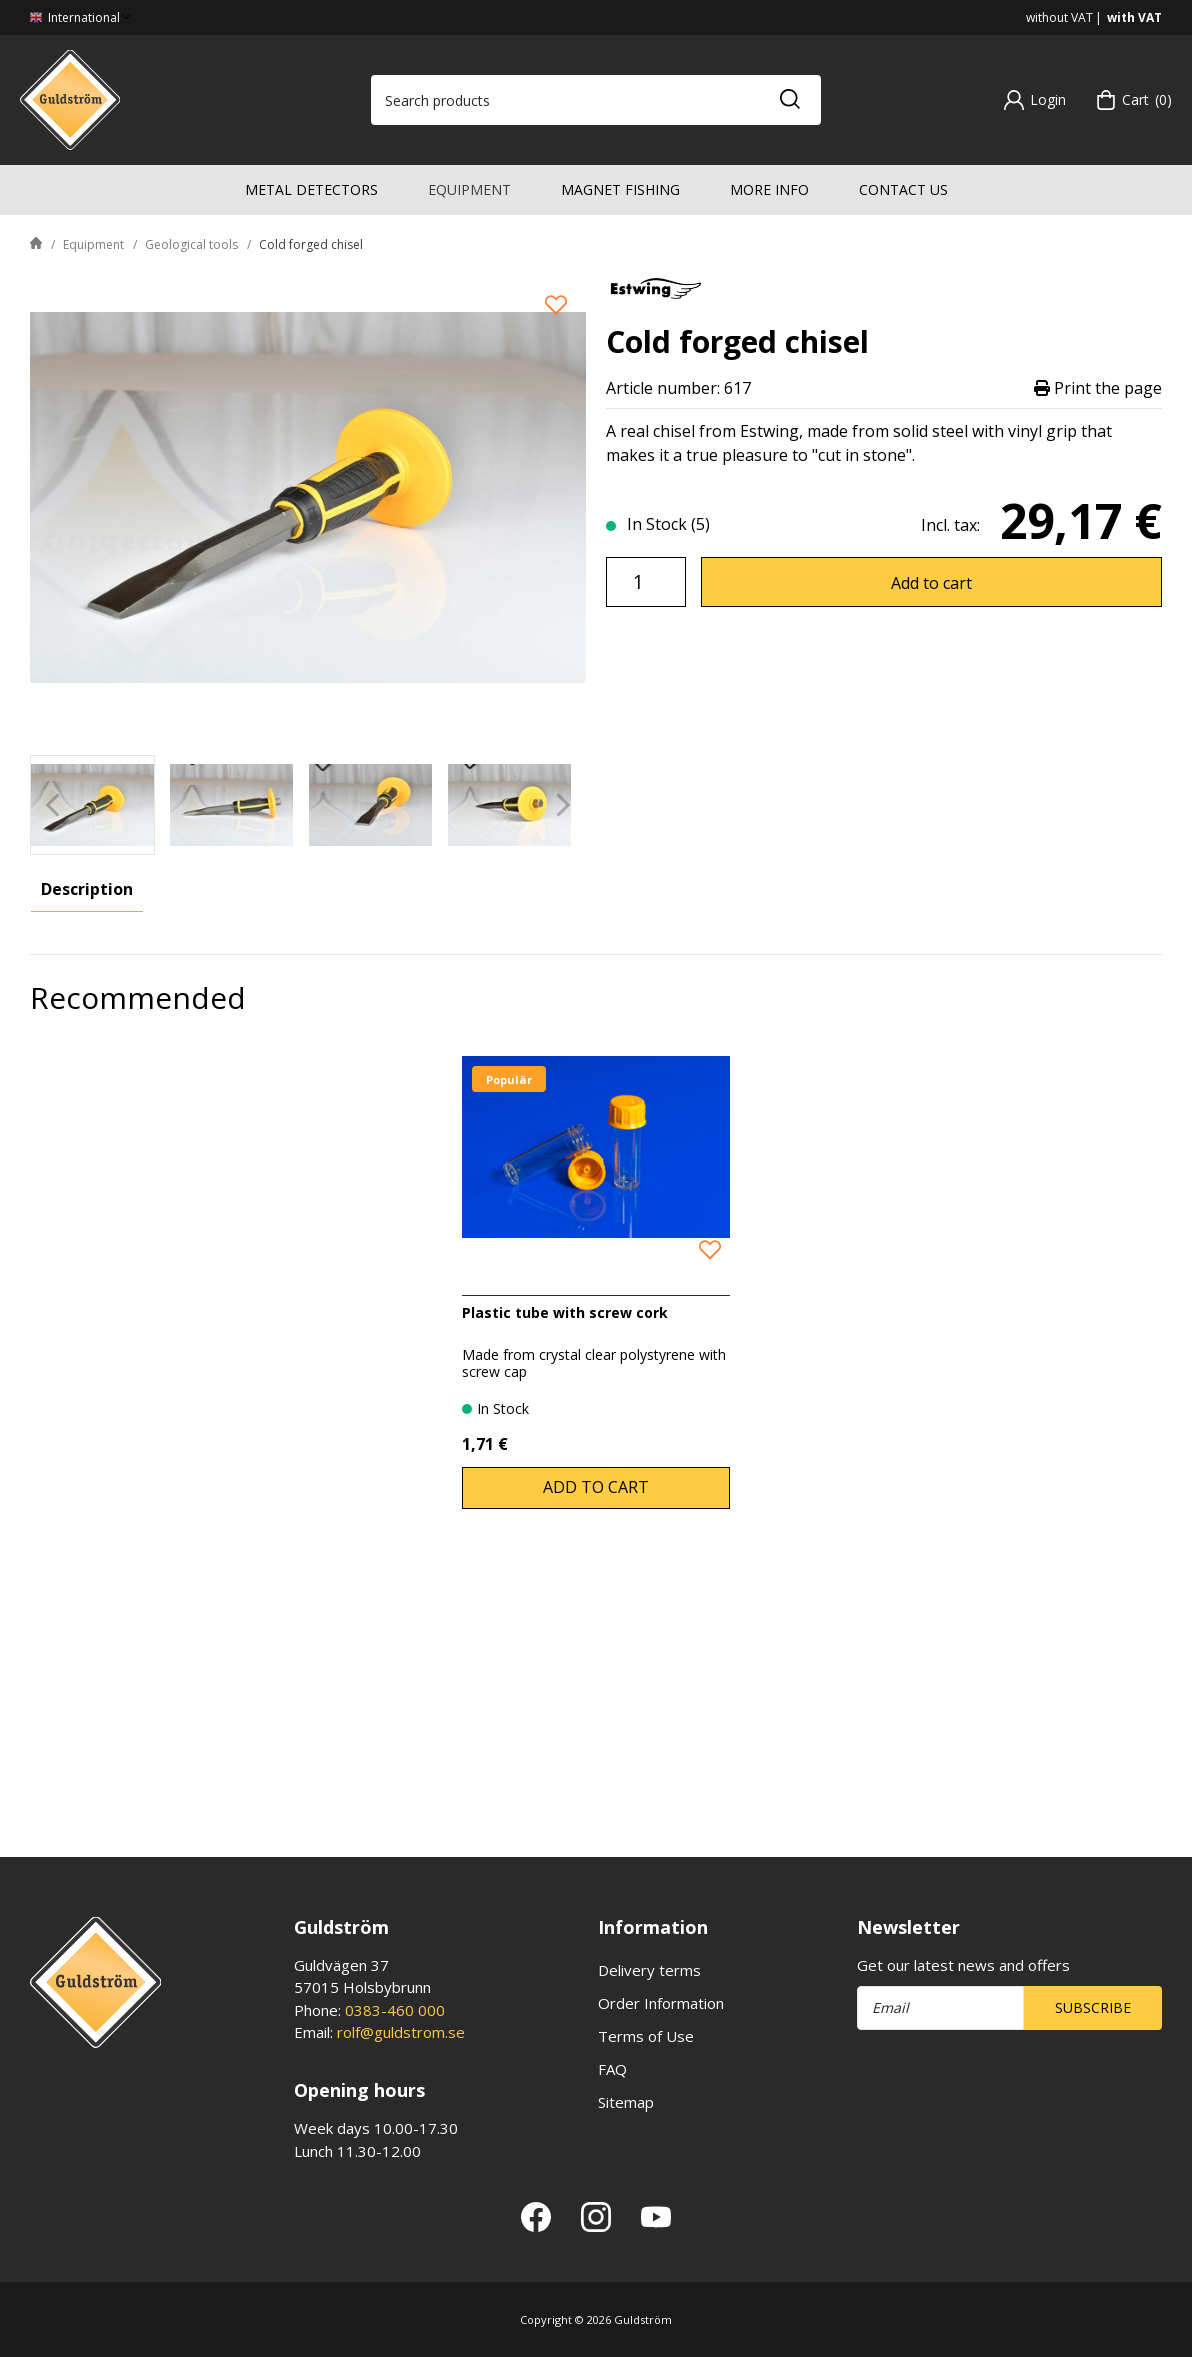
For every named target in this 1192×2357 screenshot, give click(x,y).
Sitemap (626, 2102)
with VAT (1134, 17)
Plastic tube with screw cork (565, 1555)
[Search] (789, 100)
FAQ (612, 2069)
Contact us (903, 189)
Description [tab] (87, 889)
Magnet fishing (620, 189)
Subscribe (1093, 2007)
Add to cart (931, 583)
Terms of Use (646, 2036)
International (82, 17)
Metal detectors (311, 189)
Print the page (1098, 388)
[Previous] (52, 804)
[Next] (563, 804)
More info (769, 189)
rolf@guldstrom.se (401, 2032)
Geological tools (191, 244)
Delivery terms (649, 1970)
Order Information (661, 2003)
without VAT (1059, 17)
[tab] (92, 805)
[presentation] (92, 805)
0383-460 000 (395, 2010)
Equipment (469, 189)
